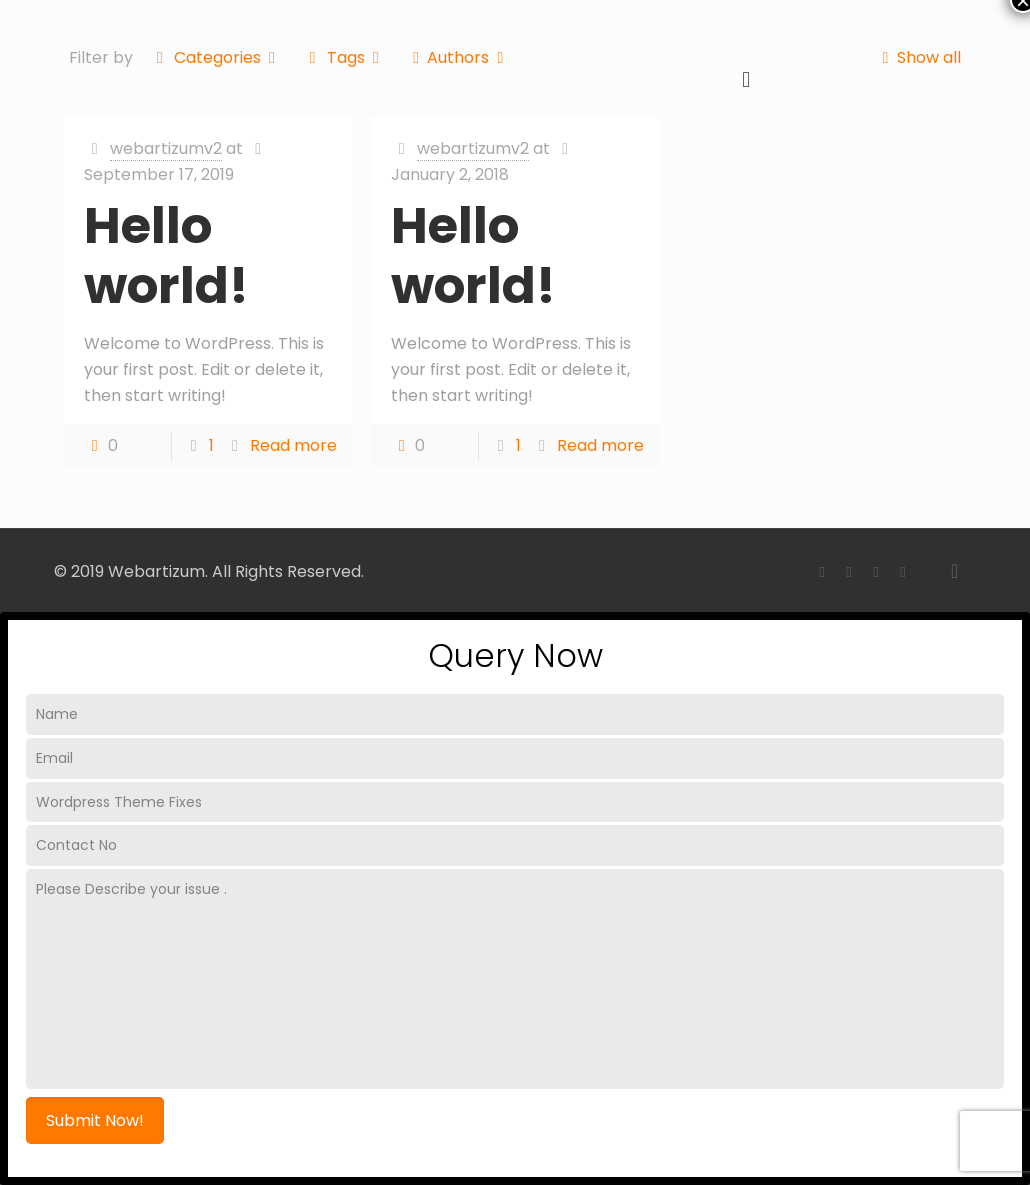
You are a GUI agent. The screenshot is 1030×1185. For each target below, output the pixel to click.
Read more (293, 445)
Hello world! (166, 256)
